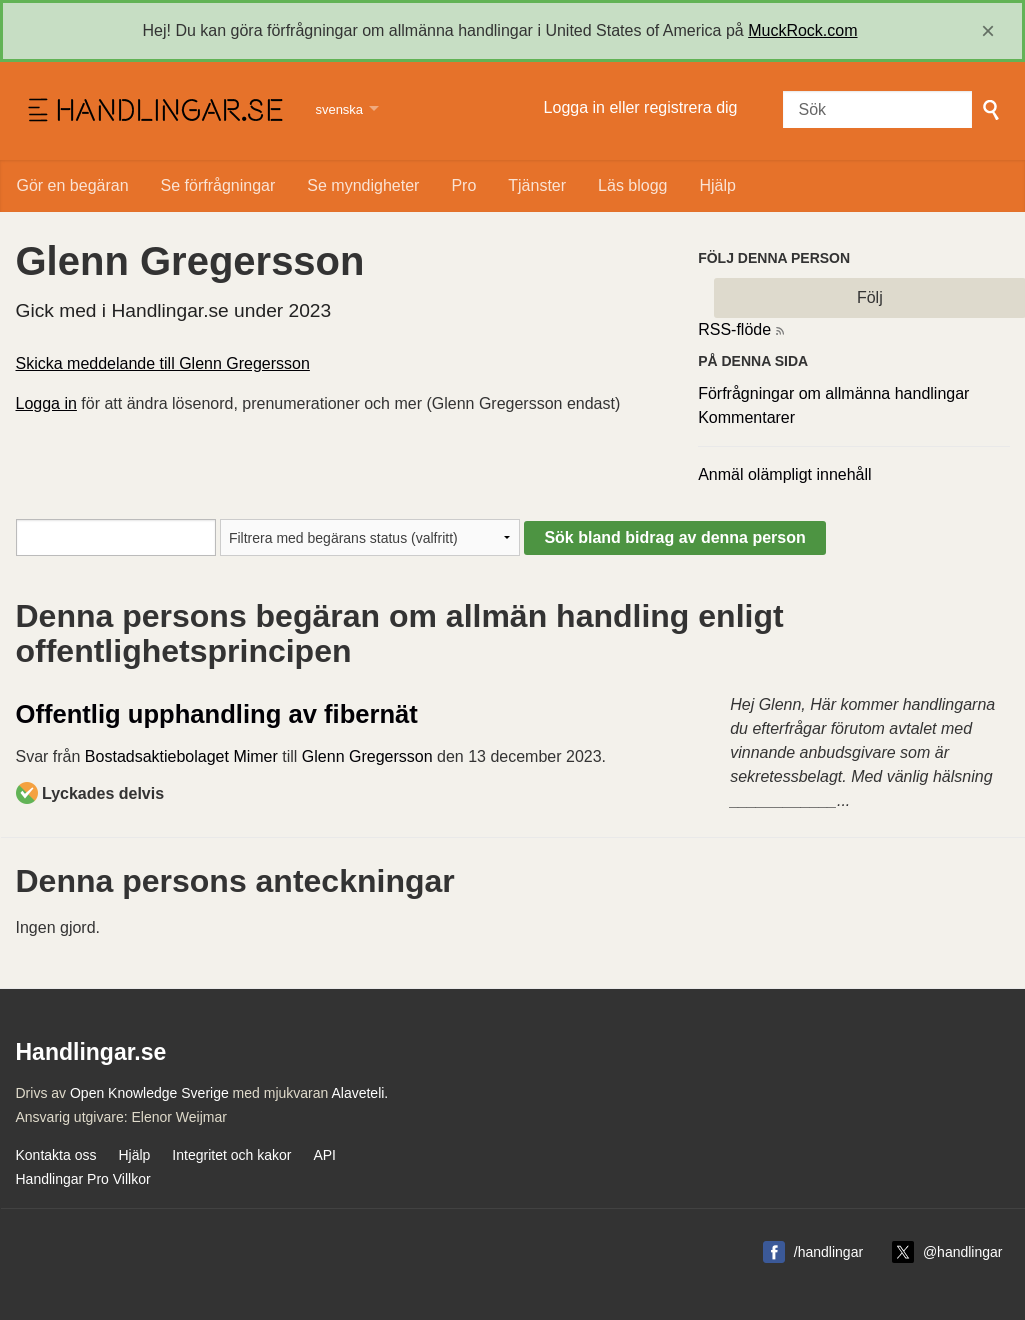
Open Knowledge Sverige (149, 1093)
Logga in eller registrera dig (641, 107)
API (324, 1155)
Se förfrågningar (218, 185)
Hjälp (717, 185)
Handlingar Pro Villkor (83, 1179)
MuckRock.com (802, 30)
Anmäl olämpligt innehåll (784, 474)
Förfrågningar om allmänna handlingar (833, 393)
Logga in (46, 403)
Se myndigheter (363, 185)
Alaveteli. (359, 1093)
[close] (988, 31)
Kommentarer (746, 417)
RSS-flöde (734, 329)
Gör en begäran (73, 185)
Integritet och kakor (231, 1155)
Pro (463, 185)
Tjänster (537, 185)
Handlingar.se (153, 111)
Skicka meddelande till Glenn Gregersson (163, 363)
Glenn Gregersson (367, 756)
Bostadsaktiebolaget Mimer (181, 756)
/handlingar (828, 1252)
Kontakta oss (56, 1155)
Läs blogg (632, 185)
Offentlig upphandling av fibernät (217, 714)
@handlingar (963, 1252)
